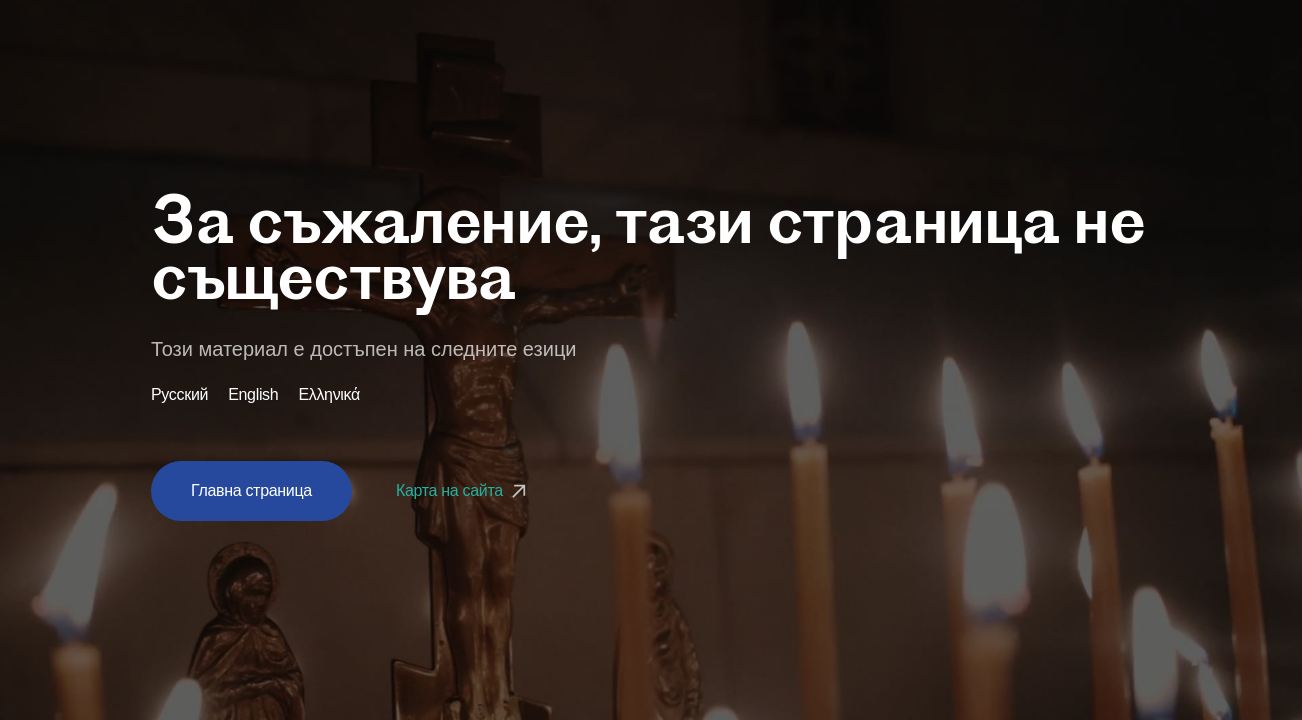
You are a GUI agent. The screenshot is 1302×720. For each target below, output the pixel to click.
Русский (179, 395)
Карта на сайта (463, 490)
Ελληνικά (329, 395)
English (253, 395)
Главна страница (251, 490)
